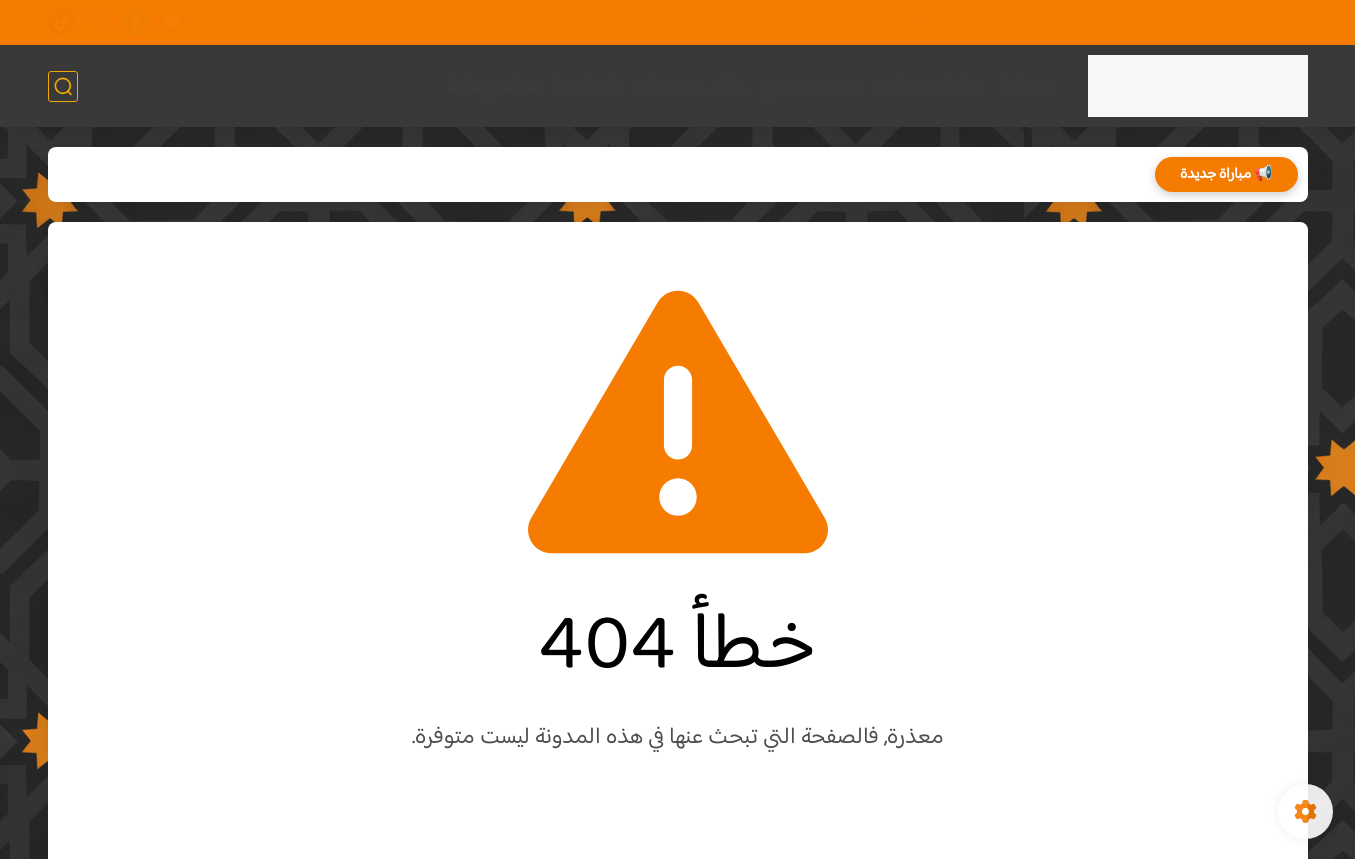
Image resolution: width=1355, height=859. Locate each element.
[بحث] (63, 86)
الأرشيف (975, 23)
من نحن (1279, 23)
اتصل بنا (907, 23)
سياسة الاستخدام (1186, 23)
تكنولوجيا (588, 86)
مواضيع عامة (493, 86)
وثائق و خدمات (691, 86)
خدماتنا (1025, 86)
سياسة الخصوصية (1068, 23)
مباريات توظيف (928, 86)
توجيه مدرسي (810, 86)
